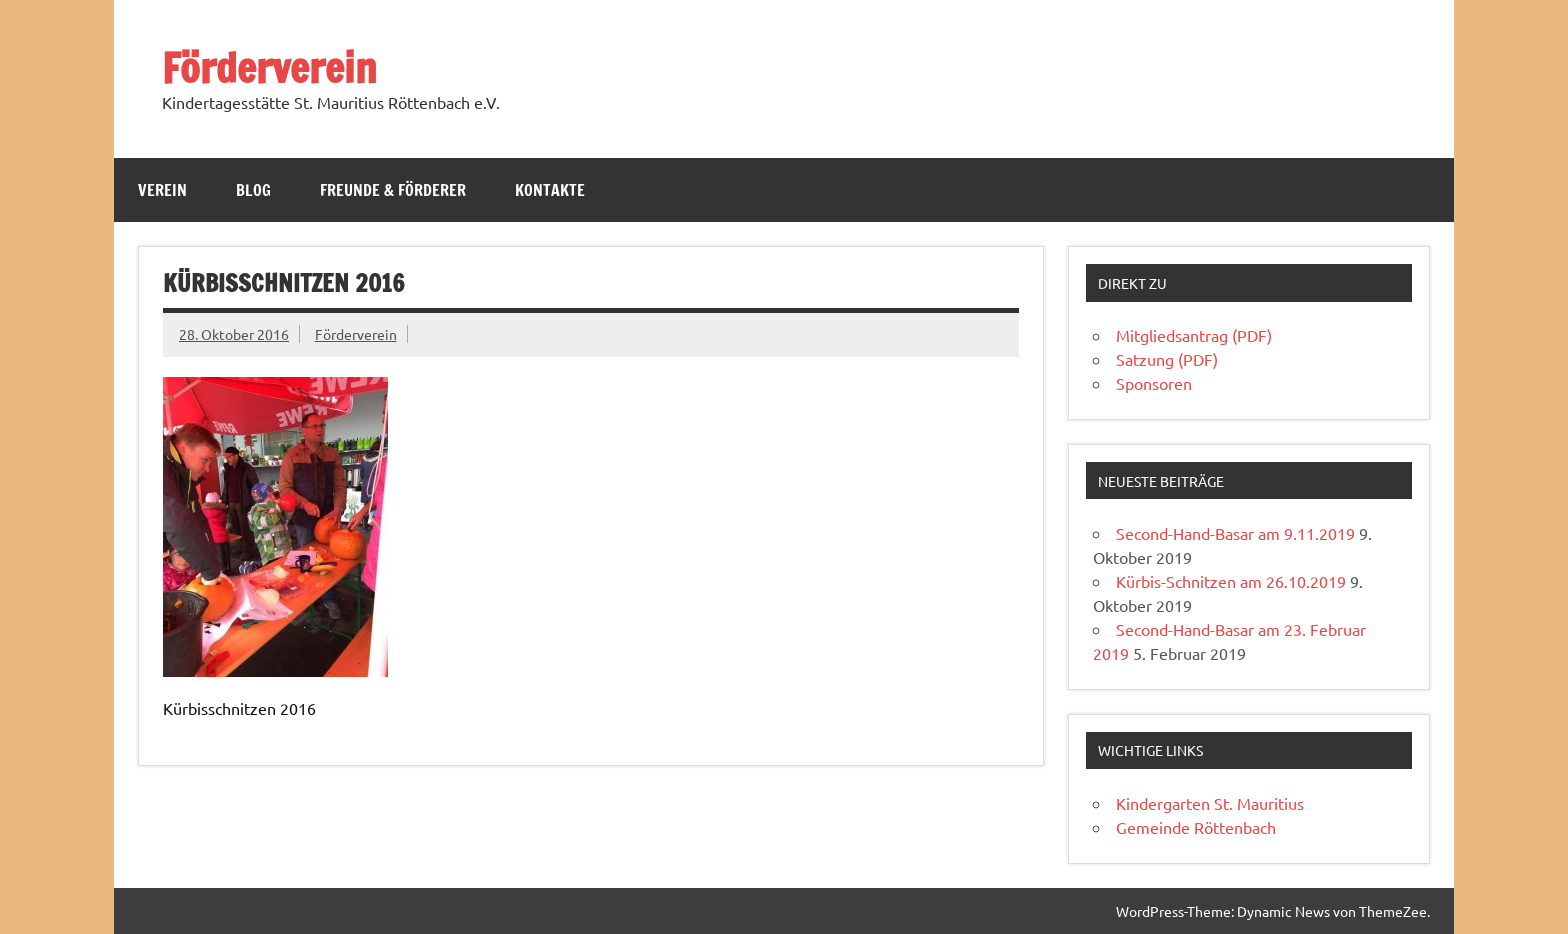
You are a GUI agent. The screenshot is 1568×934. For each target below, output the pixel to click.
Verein (162, 190)
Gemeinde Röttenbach (1196, 827)
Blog (253, 190)
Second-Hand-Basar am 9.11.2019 (1235, 533)
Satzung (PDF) (1167, 359)
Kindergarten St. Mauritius (1210, 803)
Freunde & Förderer (393, 190)
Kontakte (550, 190)
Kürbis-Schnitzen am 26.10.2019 (1231, 581)
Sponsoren (1154, 383)
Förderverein (269, 67)
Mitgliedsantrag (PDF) (1194, 335)
